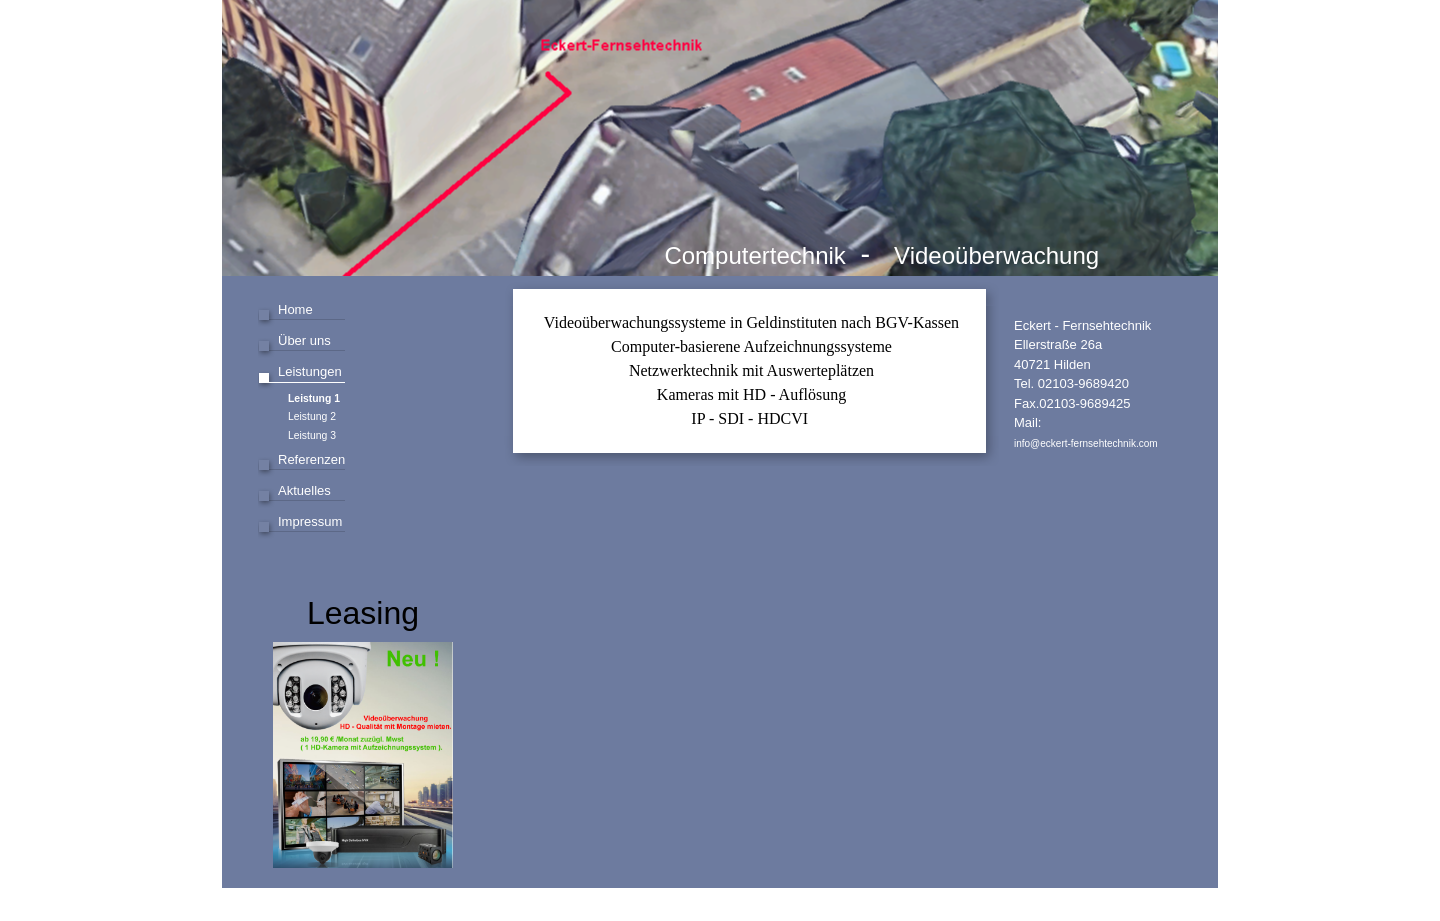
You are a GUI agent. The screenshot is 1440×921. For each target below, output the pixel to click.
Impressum (310, 521)
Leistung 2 (312, 416)
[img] (720, 138)
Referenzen (311, 459)
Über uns (304, 340)
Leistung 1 (314, 398)
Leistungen (310, 371)
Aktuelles (304, 490)
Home (295, 309)
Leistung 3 (312, 435)
